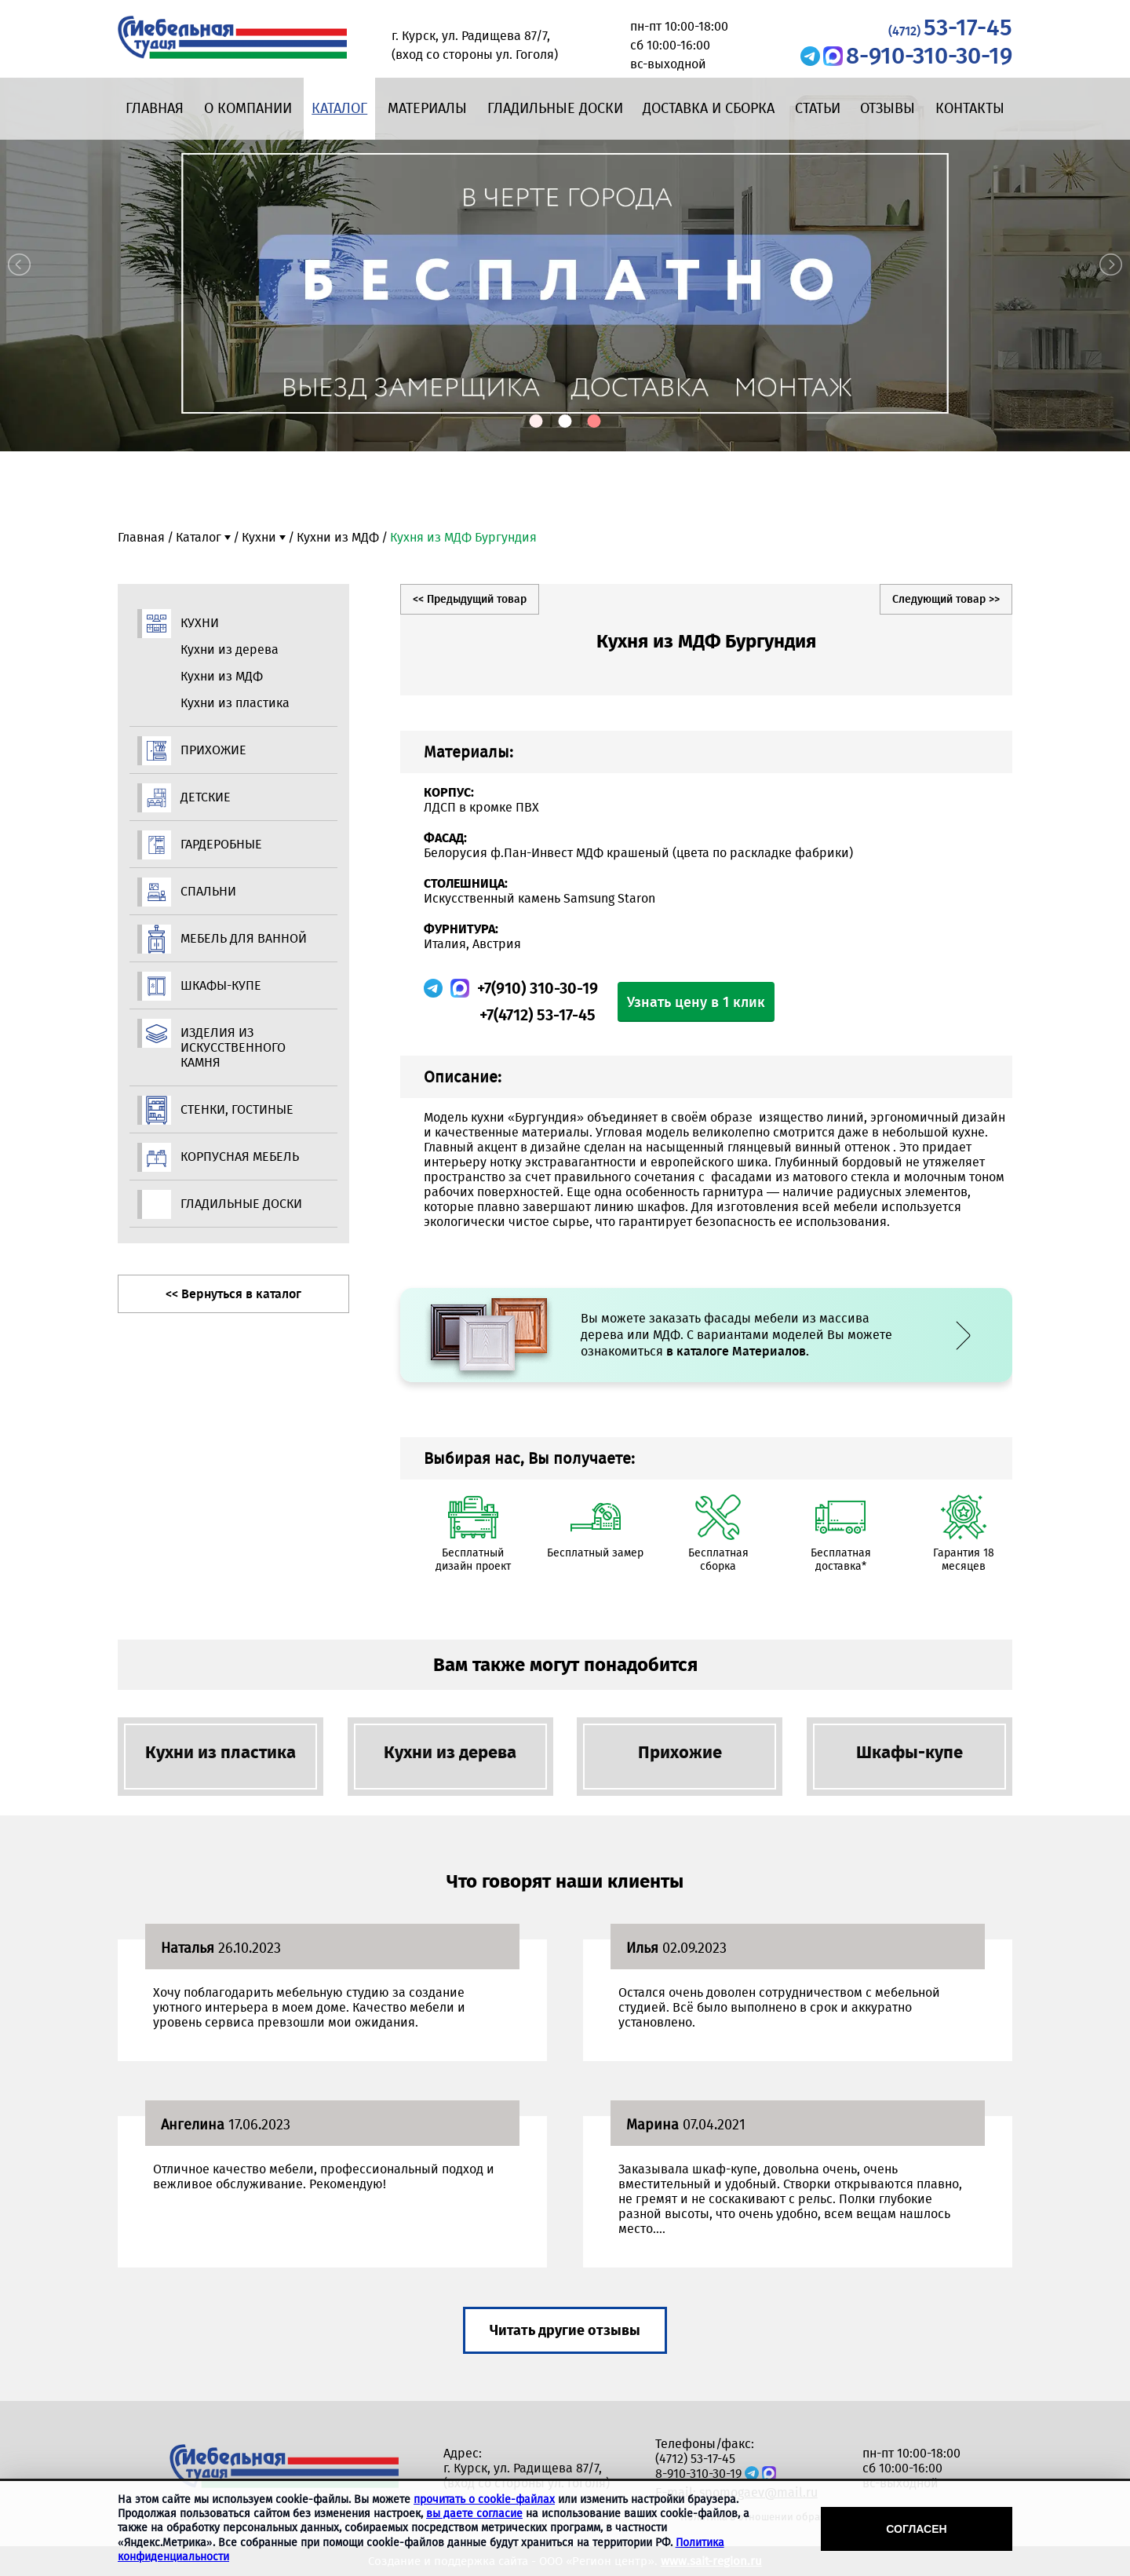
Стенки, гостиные (236, 1109)
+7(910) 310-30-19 (537, 988)
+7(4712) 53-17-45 (537, 1014)
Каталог (339, 108)
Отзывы (887, 108)
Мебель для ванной (243, 938)
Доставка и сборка (709, 108)
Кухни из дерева (229, 649)
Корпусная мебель (239, 1156)
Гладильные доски (555, 108)
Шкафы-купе (220, 985)
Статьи (817, 108)
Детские (205, 797)
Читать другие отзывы (565, 2330)
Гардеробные (221, 844)
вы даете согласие (474, 2513)
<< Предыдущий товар (470, 599)
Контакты (969, 108)
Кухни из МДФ (338, 537)
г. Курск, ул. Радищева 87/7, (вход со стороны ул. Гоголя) (526, 2475)
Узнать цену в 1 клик (696, 1002)
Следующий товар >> (946, 599)
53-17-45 (950, 27)
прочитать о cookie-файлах (484, 2499)
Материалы (427, 108)
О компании (248, 108)
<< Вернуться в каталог (233, 1293)
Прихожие (213, 750)
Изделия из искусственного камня (233, 1047)
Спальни (208, 891)
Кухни (259, 537)
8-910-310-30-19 (929, 56)
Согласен (916, 2529)
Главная (155, 108)
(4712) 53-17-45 (695, 2458)
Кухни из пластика (235, 702)
